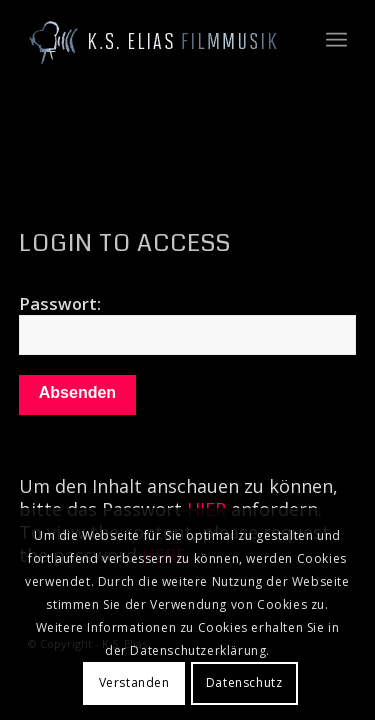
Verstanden (134, 682)
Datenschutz (244, 682)
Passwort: (188, 323)
